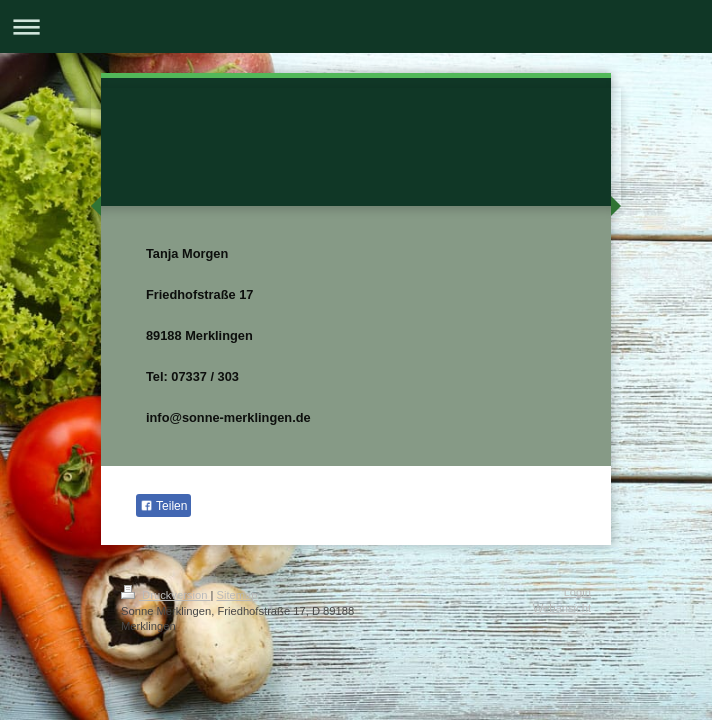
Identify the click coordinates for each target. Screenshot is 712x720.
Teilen (163, 506)
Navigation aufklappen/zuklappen (356, 26)
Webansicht (562, 608)
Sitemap (237, 595)
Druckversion (166, 595)
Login (577, 592)
